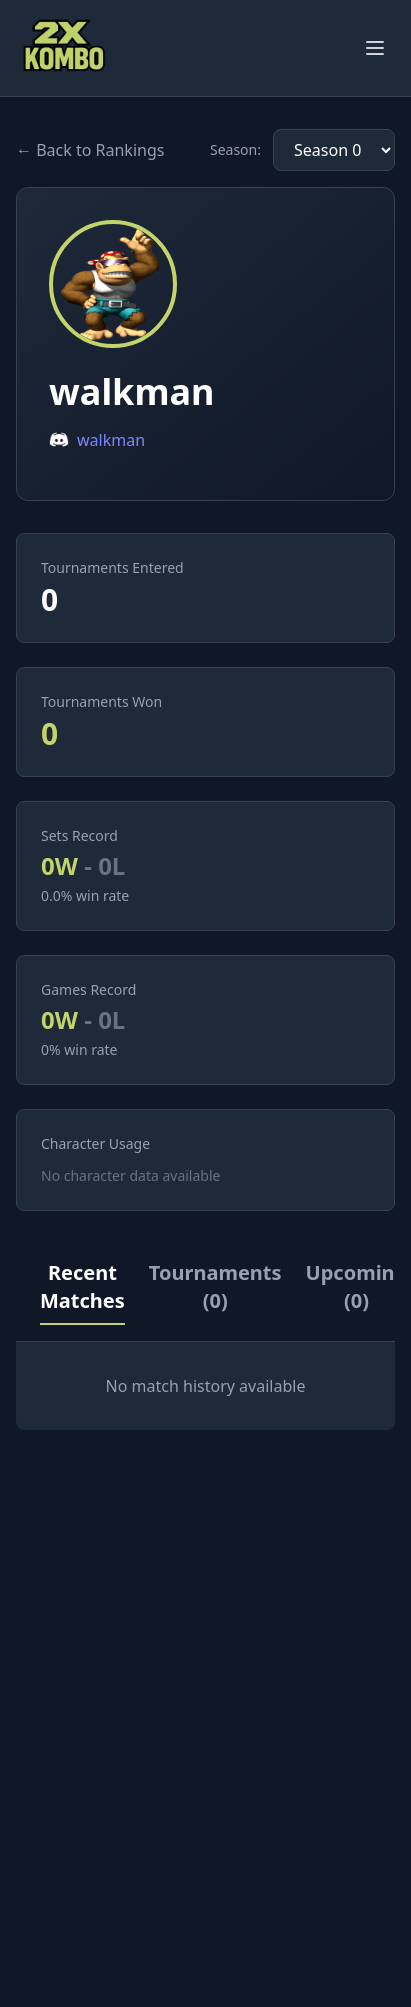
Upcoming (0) (357, 1286)
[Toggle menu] (375, 48)
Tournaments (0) (215, 1286)
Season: (235, 149)
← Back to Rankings (90, 150)
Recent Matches (82, 1286)
